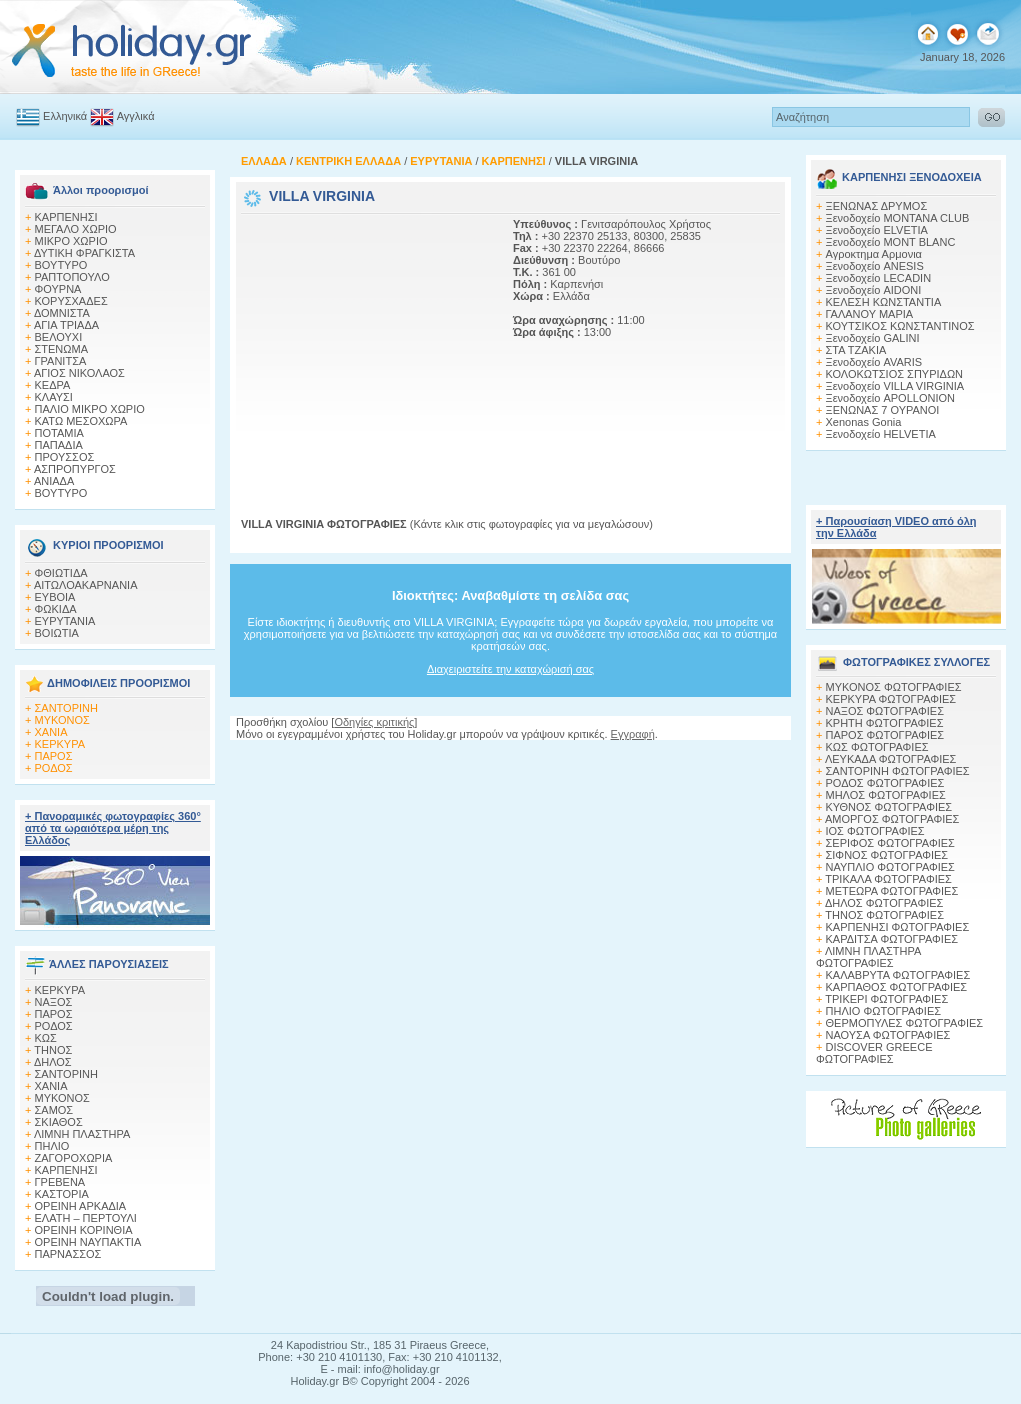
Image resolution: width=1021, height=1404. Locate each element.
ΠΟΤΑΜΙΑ (59, 433)
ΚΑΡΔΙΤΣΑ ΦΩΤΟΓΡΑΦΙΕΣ (892, 939)
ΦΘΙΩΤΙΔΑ (61, 573)
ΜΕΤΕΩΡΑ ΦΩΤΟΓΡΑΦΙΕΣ (892, 891)
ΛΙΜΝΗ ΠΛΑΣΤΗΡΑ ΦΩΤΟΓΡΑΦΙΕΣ (868, 957)
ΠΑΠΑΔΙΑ (59, 445)
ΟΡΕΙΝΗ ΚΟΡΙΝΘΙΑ (84, 1230)
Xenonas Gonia (864, 422)
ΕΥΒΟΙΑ (55, 597)
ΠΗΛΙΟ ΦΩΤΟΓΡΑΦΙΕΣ (884, 1011)
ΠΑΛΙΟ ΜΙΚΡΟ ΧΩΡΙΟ (90, 409)
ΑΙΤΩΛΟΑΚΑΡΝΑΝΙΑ (86, 585)
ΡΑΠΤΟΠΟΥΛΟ (72, 277)
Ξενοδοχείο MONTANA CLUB (898, 218)
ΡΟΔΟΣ (54, 768)
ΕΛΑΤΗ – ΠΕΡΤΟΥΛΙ (86, 1218)
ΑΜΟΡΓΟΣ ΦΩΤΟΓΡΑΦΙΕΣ (892, 819)
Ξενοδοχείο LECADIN (879, 278)
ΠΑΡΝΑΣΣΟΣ (68, 1254)
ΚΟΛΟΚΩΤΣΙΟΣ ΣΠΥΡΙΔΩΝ (895, 374)
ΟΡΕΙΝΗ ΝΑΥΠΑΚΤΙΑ (88, 1242)
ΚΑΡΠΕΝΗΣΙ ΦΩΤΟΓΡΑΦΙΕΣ (898, 927)
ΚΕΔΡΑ (53, 385)
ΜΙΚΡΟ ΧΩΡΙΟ (71, 241)
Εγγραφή (633, 734)
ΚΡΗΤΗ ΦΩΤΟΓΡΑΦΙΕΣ (885, 723)
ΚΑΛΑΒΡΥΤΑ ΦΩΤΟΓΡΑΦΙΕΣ (898, 975)
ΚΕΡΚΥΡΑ (60, 744)
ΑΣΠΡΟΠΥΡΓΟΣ (75, 469)
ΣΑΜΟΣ (54, 1110)
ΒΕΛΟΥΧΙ (59, 337)
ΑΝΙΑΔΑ (54, 481)
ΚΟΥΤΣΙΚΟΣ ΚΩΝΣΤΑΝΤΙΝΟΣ (900, 326)
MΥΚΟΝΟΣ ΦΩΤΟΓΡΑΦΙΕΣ (894, 687)
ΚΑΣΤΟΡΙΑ (62, 1194)
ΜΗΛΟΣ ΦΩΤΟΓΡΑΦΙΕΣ (886, 795)
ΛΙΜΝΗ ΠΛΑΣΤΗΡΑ (82, 1134)
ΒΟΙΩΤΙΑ (57, 633)
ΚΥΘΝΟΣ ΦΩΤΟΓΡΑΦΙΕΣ (889, 807)
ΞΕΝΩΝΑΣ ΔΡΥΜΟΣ (877, 206)
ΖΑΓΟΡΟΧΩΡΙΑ (74, 1158)
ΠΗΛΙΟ (52, 1146)
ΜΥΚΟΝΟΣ (62, 720)
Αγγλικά (136, 116)
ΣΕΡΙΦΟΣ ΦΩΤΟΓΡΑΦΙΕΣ (890, 843)
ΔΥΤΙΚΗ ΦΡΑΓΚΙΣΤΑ (84, 253)
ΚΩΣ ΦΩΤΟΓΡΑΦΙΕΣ (877, 747)
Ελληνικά (65, 116)
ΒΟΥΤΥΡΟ (61, 265)
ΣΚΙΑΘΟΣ (59, 1122)
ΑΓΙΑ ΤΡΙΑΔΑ (66, 325)
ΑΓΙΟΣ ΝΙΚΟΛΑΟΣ (79, 373)
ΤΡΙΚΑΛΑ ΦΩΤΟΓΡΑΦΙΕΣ (888, 879)
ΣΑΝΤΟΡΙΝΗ (66, 708)
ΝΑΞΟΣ (54, 1002)
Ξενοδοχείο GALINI (873, 338)
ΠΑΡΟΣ (54, 756)
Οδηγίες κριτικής (374, 722)
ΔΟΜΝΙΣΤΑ (62, 313)
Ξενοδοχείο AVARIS (874, 362)
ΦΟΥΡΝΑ (58, 289)
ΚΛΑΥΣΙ (54, 397)
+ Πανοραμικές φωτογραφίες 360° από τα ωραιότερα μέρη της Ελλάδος (113, 828)
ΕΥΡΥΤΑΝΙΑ (65, 621)
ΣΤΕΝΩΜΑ (62, 349)
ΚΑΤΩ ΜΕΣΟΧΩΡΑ (81, 421)
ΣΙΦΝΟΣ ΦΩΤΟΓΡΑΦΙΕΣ (887, 855)
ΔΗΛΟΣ (53, 1062)
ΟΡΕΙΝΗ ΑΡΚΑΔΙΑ (81, 1206)
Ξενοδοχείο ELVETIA (877, 230)
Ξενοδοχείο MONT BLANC (891, 242)
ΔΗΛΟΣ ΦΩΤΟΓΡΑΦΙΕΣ (884, 903)
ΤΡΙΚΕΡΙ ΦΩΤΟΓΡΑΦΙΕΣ (886, 999)
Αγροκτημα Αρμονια (874, 254)
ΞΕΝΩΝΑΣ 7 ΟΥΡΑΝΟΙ (883, 410)
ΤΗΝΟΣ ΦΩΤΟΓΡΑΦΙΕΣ (884, 915)
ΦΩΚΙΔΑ (56, 609)
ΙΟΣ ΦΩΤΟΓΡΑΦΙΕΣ (875, 831)
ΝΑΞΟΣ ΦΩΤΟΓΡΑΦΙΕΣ (885, 711)
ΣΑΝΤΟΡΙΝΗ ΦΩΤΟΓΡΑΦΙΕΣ (898, 771)
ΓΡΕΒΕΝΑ (60, 1182)
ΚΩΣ (46, 1038)
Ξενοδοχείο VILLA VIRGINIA (895, 386)
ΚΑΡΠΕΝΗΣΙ (66, 217)
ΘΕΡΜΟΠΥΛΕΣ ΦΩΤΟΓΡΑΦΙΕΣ (905, 1023)
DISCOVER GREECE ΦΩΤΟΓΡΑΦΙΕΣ (874, 1053)
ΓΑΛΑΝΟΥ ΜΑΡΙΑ (870, 314)
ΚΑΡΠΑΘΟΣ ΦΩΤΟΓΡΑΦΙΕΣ (897, 987)
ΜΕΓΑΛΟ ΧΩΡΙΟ (76, 229)
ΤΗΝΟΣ (53, 1050)
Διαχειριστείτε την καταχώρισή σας (510, 669)
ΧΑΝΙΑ (51, 732)
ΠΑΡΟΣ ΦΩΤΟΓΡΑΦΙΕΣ (885, 735)
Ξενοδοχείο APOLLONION (890, 398)
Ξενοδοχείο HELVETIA (881, 434)
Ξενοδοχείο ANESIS (875, 266)
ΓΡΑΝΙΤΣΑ (61, 361)
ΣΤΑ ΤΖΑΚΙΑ (856, 350)
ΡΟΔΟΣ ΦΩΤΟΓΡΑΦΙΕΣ (885, 783)
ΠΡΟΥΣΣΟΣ (65, 457)
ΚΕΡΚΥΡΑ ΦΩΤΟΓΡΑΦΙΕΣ (891, 699)
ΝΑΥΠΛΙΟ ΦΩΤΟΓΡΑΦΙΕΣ (890, 867)
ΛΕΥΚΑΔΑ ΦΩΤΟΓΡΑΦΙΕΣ (890, 759)
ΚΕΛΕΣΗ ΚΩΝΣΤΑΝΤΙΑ (884, 302)
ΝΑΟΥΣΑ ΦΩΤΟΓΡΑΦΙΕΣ (888, 1035)
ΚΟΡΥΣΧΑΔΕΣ (71, 301)
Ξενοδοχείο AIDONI (874, 290)
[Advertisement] (366, 343)
